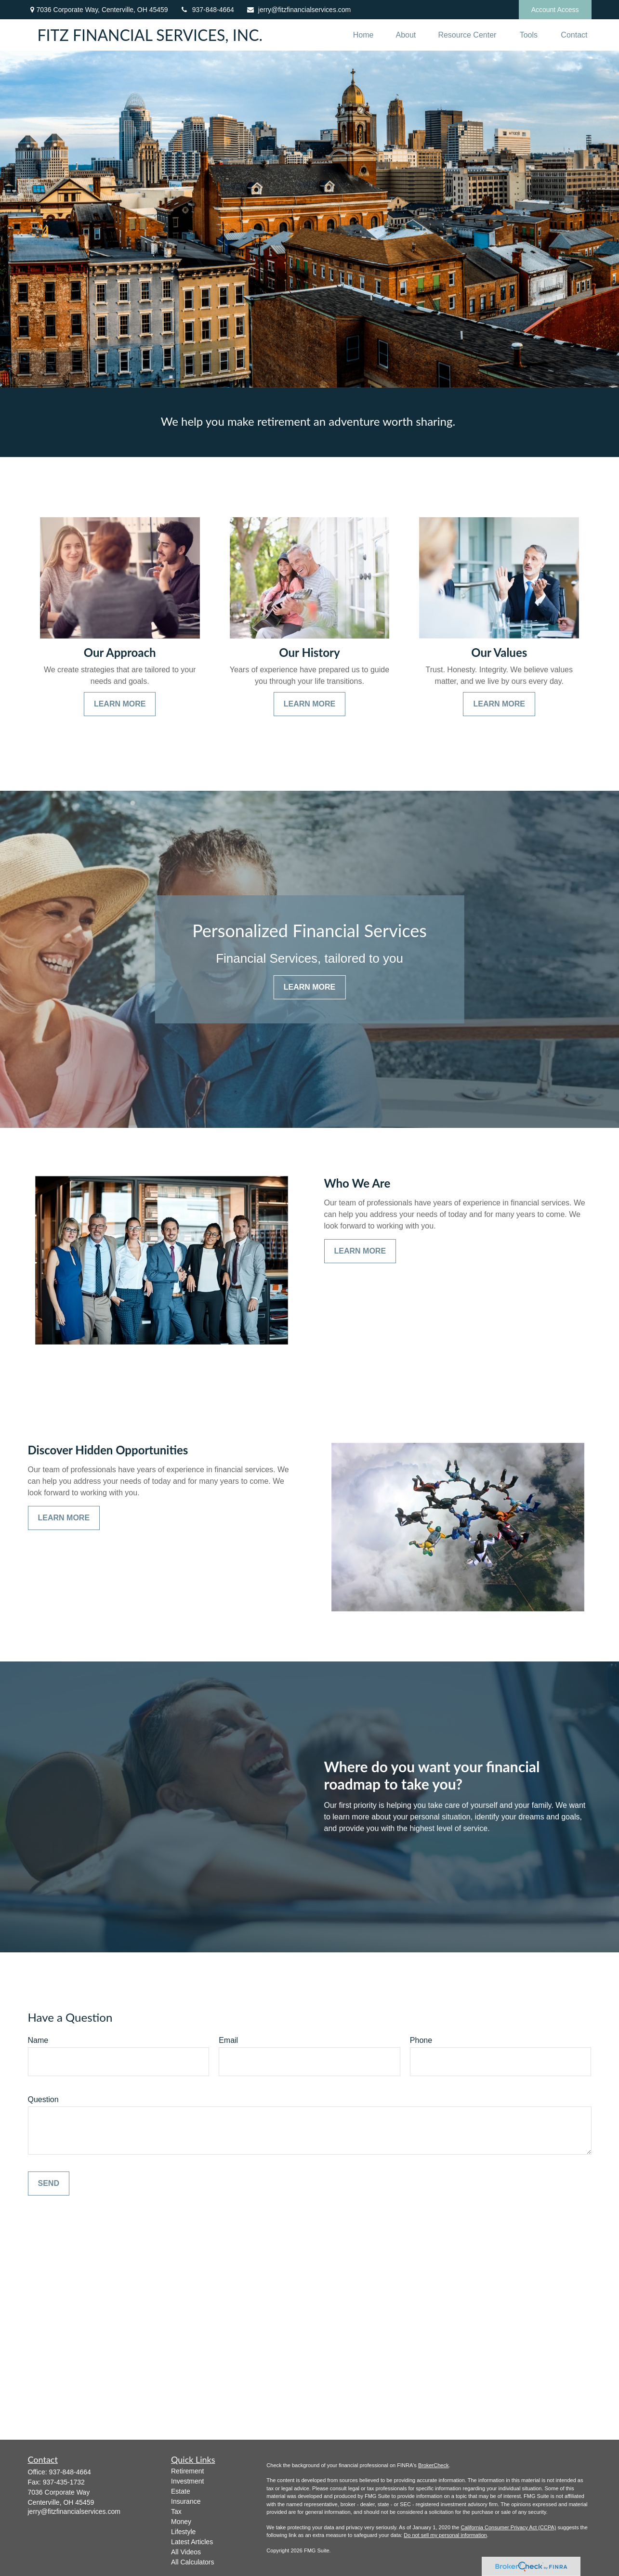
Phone (421, 2040)
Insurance (185, 2501)
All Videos (186, 2552)
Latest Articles (192, 2542)
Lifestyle (183, 2532)
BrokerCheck (433, 2465)
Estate (180, 2491)
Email (228, 2040)
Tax (176, 2511)
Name (38, 2040)
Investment (187, 2481)
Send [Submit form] (48, 2183)
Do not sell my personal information (445, 2535)
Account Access (555, 9)
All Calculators (192, 2562)
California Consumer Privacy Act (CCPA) (508, 2527)
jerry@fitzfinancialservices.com (298, 9)
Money (181, 2521)
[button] (363, 34)
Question (43, 2099)
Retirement (187, 2471)
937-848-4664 (207, 9)
